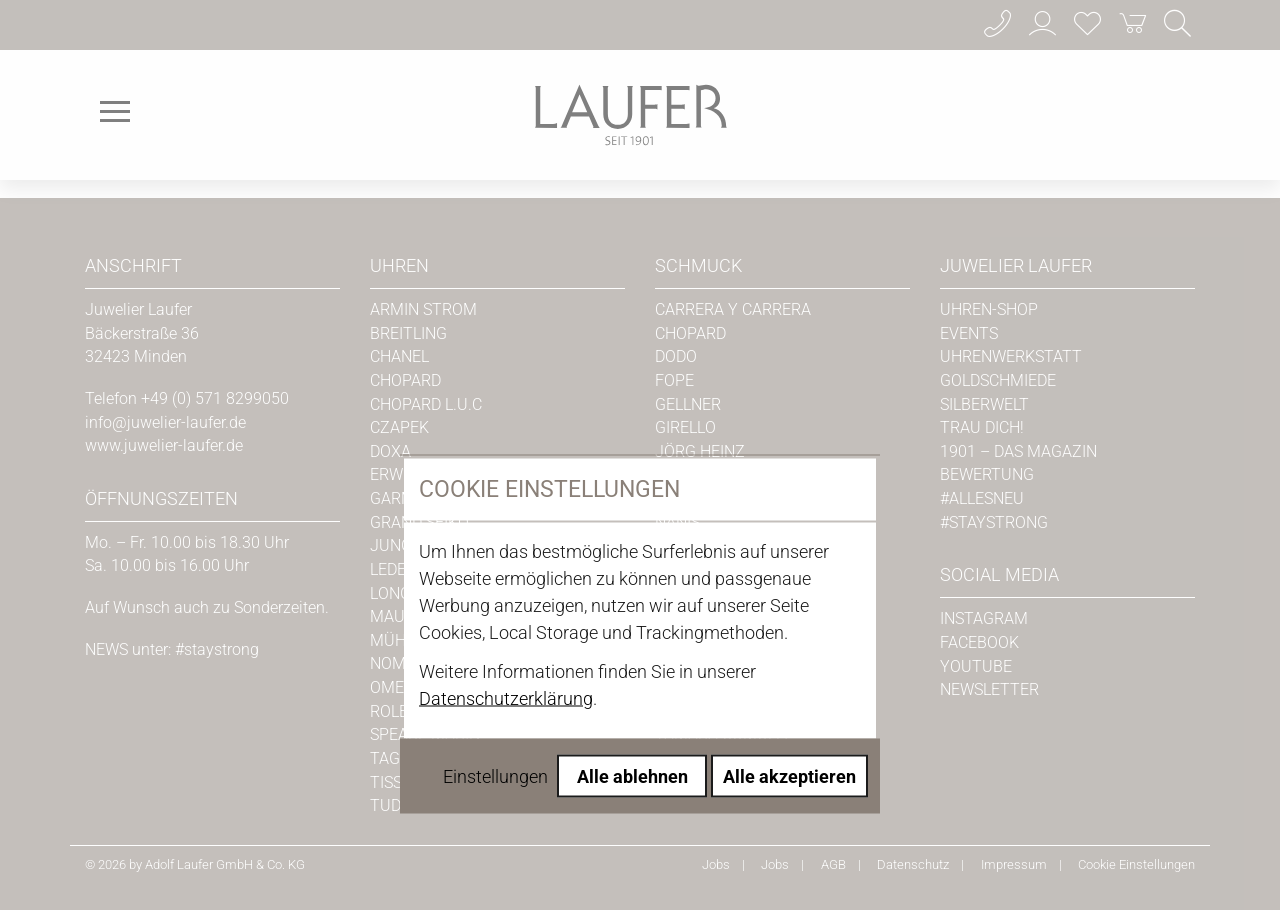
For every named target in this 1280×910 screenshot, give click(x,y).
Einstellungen (495, 596)
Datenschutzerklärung (506, 518)
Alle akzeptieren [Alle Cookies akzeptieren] (789, 596)
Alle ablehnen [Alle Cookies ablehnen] (632, 596)
